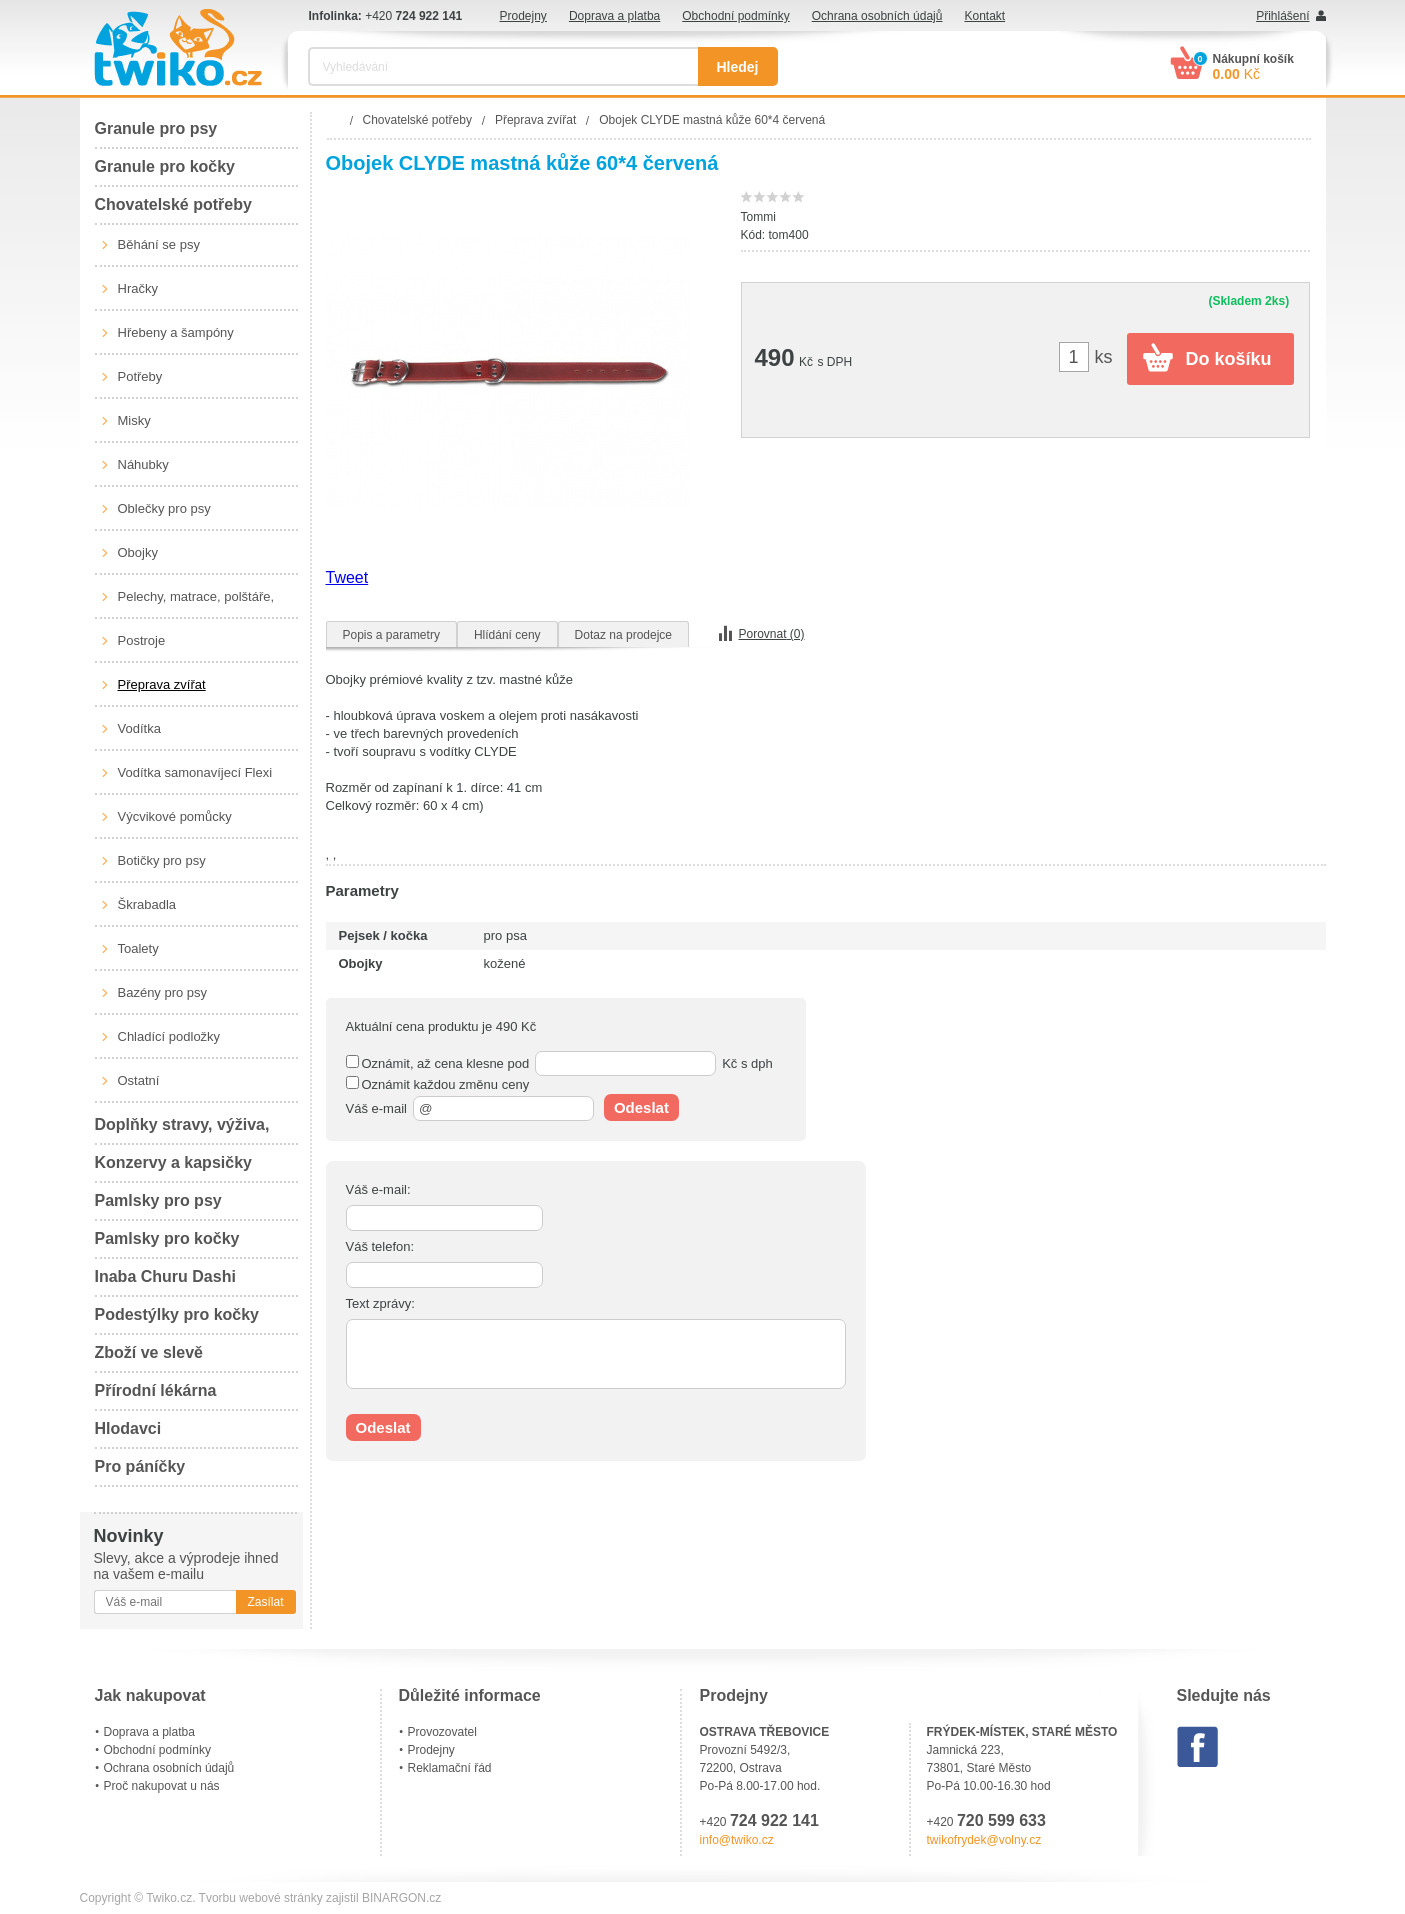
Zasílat (265, 1602)
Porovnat (772, 634)
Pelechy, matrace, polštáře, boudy (196, 604)
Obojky (138, 552)
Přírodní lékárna (156, 1390)
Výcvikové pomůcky (175, 816)
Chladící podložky (169, 1036)
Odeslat (641, 1107)
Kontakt (984, 16)
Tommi (758, 217)
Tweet (347, 577)
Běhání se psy (159, 244)
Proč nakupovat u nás (162, 1786)
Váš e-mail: (378, 1189)
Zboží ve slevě (149, 1352)
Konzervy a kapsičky (173, 1162)
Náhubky (143, 464)
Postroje (142, 640)
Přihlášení (1282, 16)
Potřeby (140, 376)
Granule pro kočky (165, 166)
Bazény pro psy (163, 992)
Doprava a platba (614, 16)
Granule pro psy (156, 128)
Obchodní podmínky (735, 16)
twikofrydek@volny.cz (984, 1840)
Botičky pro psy (162, 860)
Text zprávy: (380, 1303)
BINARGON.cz (401, 1898)
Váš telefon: (380, 1246)
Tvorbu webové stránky (261, 1898)
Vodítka (139, 728)
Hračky (138, 288)
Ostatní (139, 1080)
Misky (134, 420)
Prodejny (523, 16)
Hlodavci (128, 1428)
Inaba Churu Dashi (165, 1276)
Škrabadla (147, 904)
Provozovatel (442, 1732)
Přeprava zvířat (162, 684)
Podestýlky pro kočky (177, 1314)
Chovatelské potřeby (173, 204)
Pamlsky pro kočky (167, 1238)
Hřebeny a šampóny (176, 332)
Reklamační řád (450, 1768)
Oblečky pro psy (164, 508)
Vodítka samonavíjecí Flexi (195, 772)
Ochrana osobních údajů (877, 16)
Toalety (138, 948)
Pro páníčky (140, 1466)
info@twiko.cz (737, 1840)
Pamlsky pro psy (158, 1200)
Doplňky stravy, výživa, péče (182, 1130)
